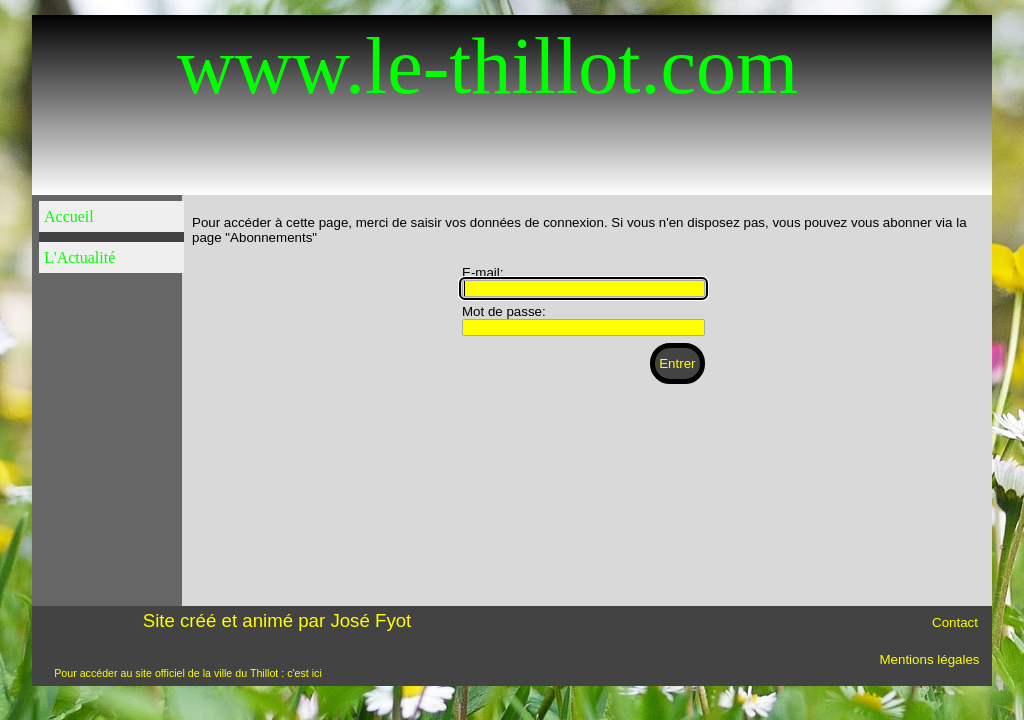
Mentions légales (929, 659)
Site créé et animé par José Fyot (277, 620)
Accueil (69, 216)
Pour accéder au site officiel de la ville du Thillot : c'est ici (188, 673)
